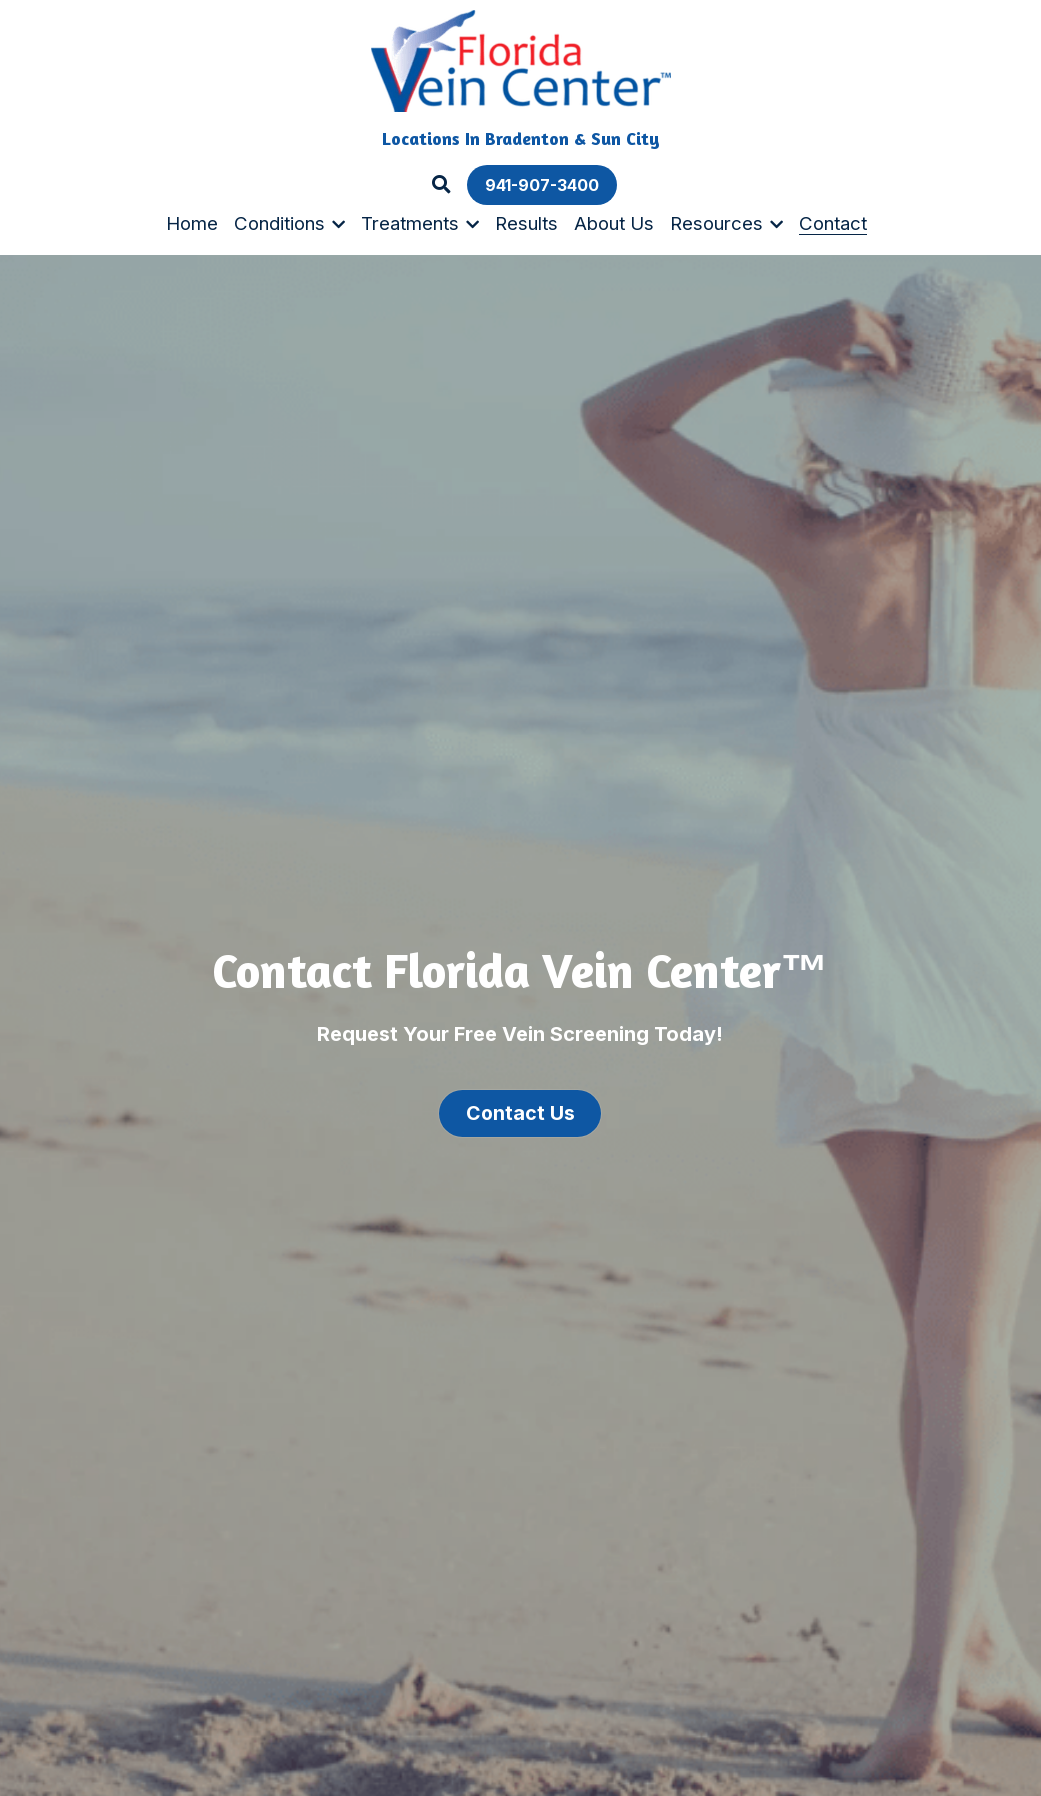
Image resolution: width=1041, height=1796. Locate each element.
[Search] (441, 185)
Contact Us (520, 1109)
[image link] (521, 59)
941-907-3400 (542, 185)
